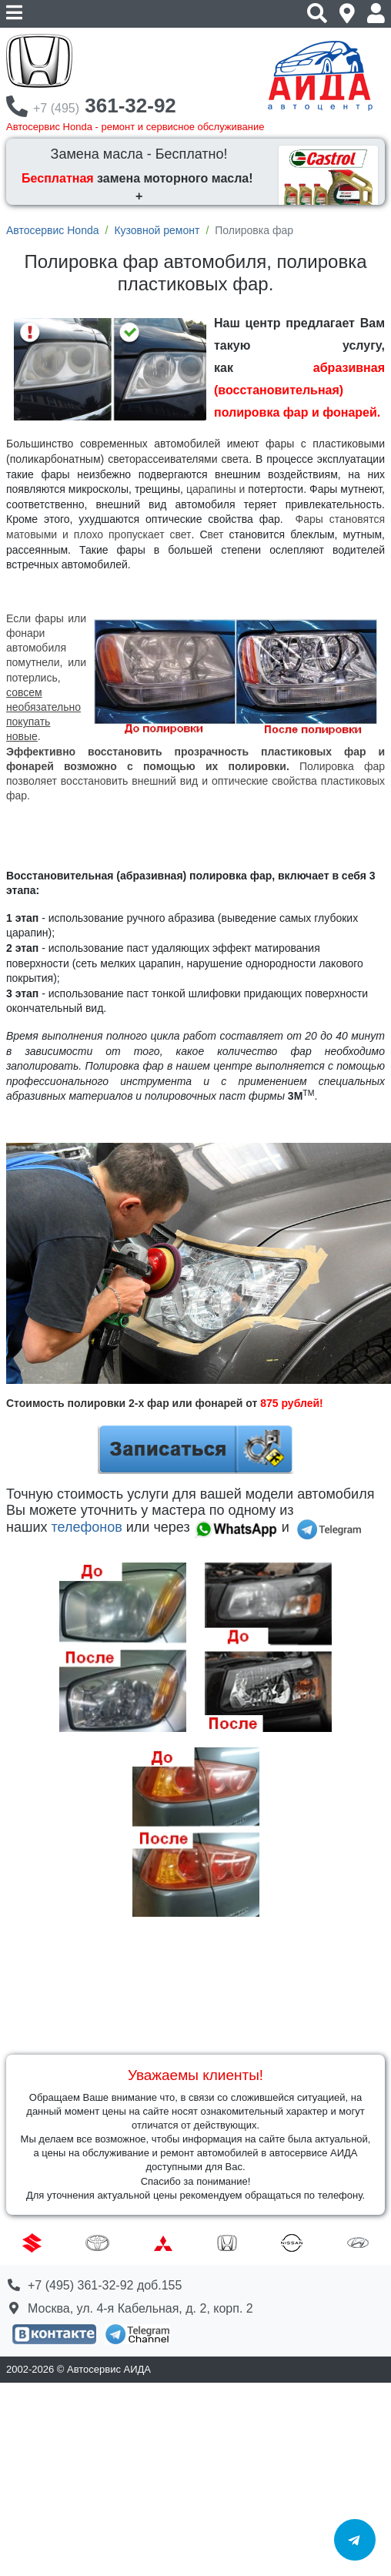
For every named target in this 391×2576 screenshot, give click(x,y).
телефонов (86, 1527)
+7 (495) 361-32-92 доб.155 (105, 2285)
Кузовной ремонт (156, 230)
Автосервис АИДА (109, 2369)
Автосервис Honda (52, 230)
